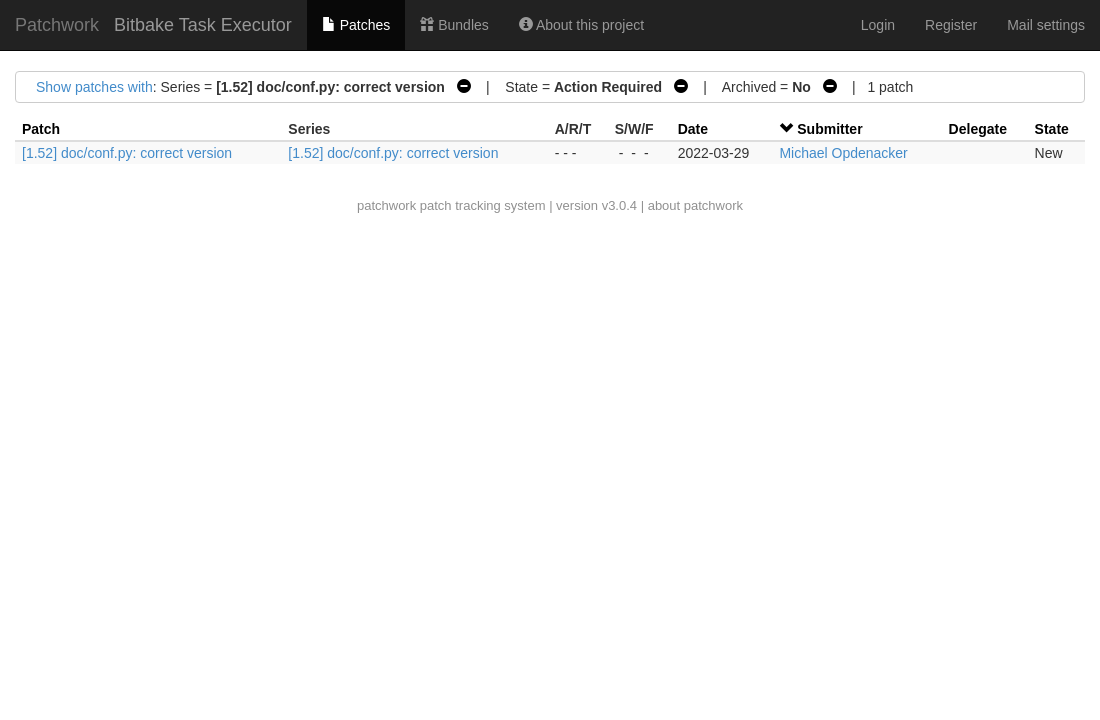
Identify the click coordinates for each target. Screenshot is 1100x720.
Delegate (978, 129)
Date (693, 129)
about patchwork (695, 205)
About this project (581, 25)
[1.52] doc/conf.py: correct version (127, 153)
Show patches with (94, 87)
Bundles (454, 25)
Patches (356, 25)
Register (951, 25)
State (1052, 129)
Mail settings (1046, 25)
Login (878, 25)
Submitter (829, 129)
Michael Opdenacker (843, 153)
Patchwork (57, 25)
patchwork (386, 205)
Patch (41, 129)
